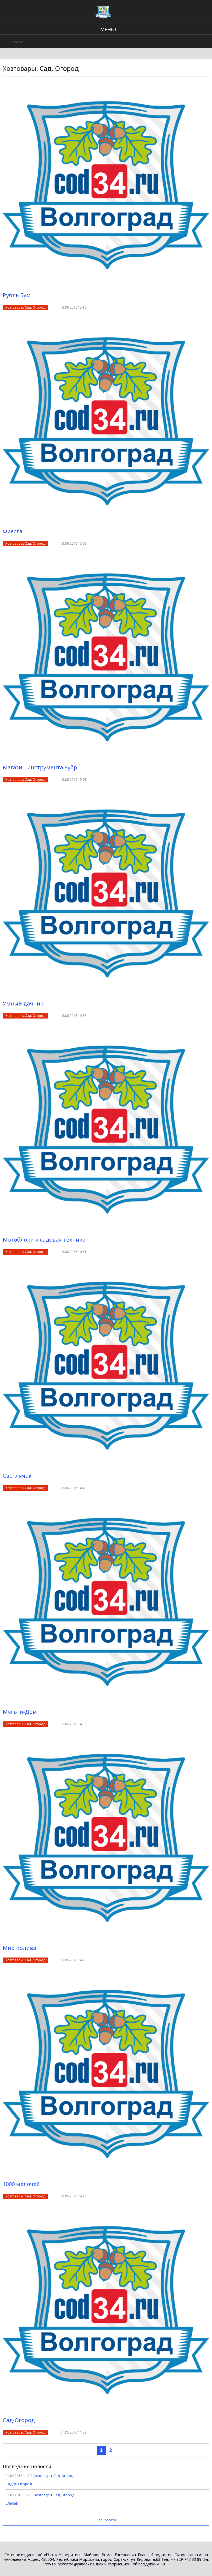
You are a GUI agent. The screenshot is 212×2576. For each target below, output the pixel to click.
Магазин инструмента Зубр (40, 767)
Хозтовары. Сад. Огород (25, 307)
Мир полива (19, 1948)
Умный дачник (23, 1003)
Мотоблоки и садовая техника (44, 1239)
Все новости (106, 2520)
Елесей (11, 2503)
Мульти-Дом (20, 1711)
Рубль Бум (17, 295)
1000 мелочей (21, 2184)
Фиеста (12, 531)
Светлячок (17, 1475)
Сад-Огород (19, 2420)
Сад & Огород (18, 2483)
